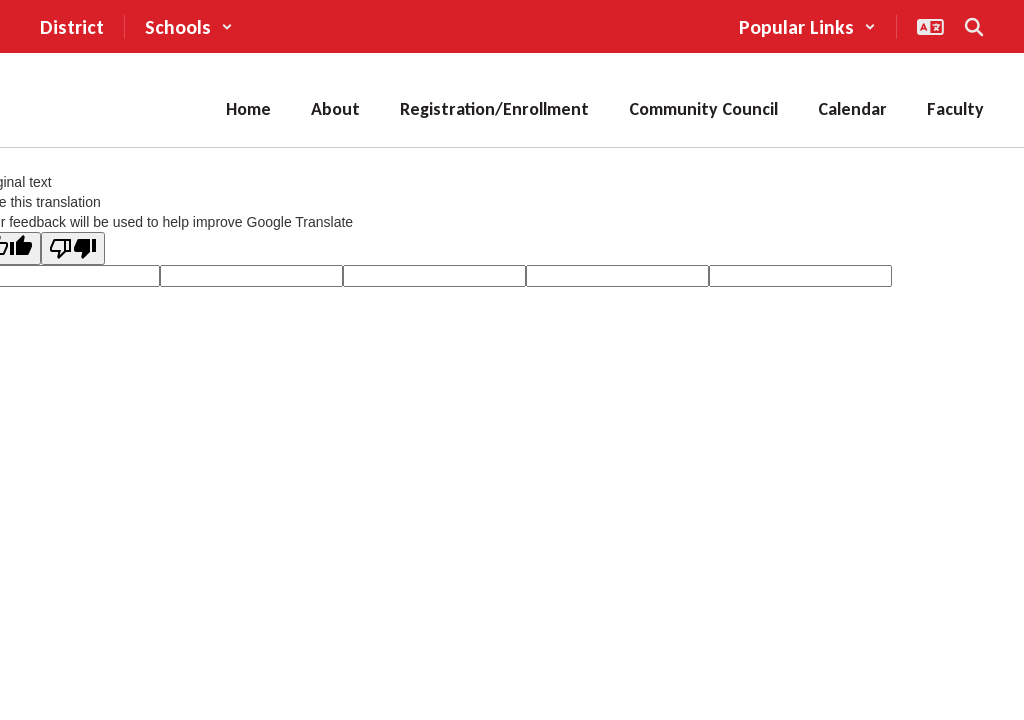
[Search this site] (974, 27)
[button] (189, 27)
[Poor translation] (73, 248)
